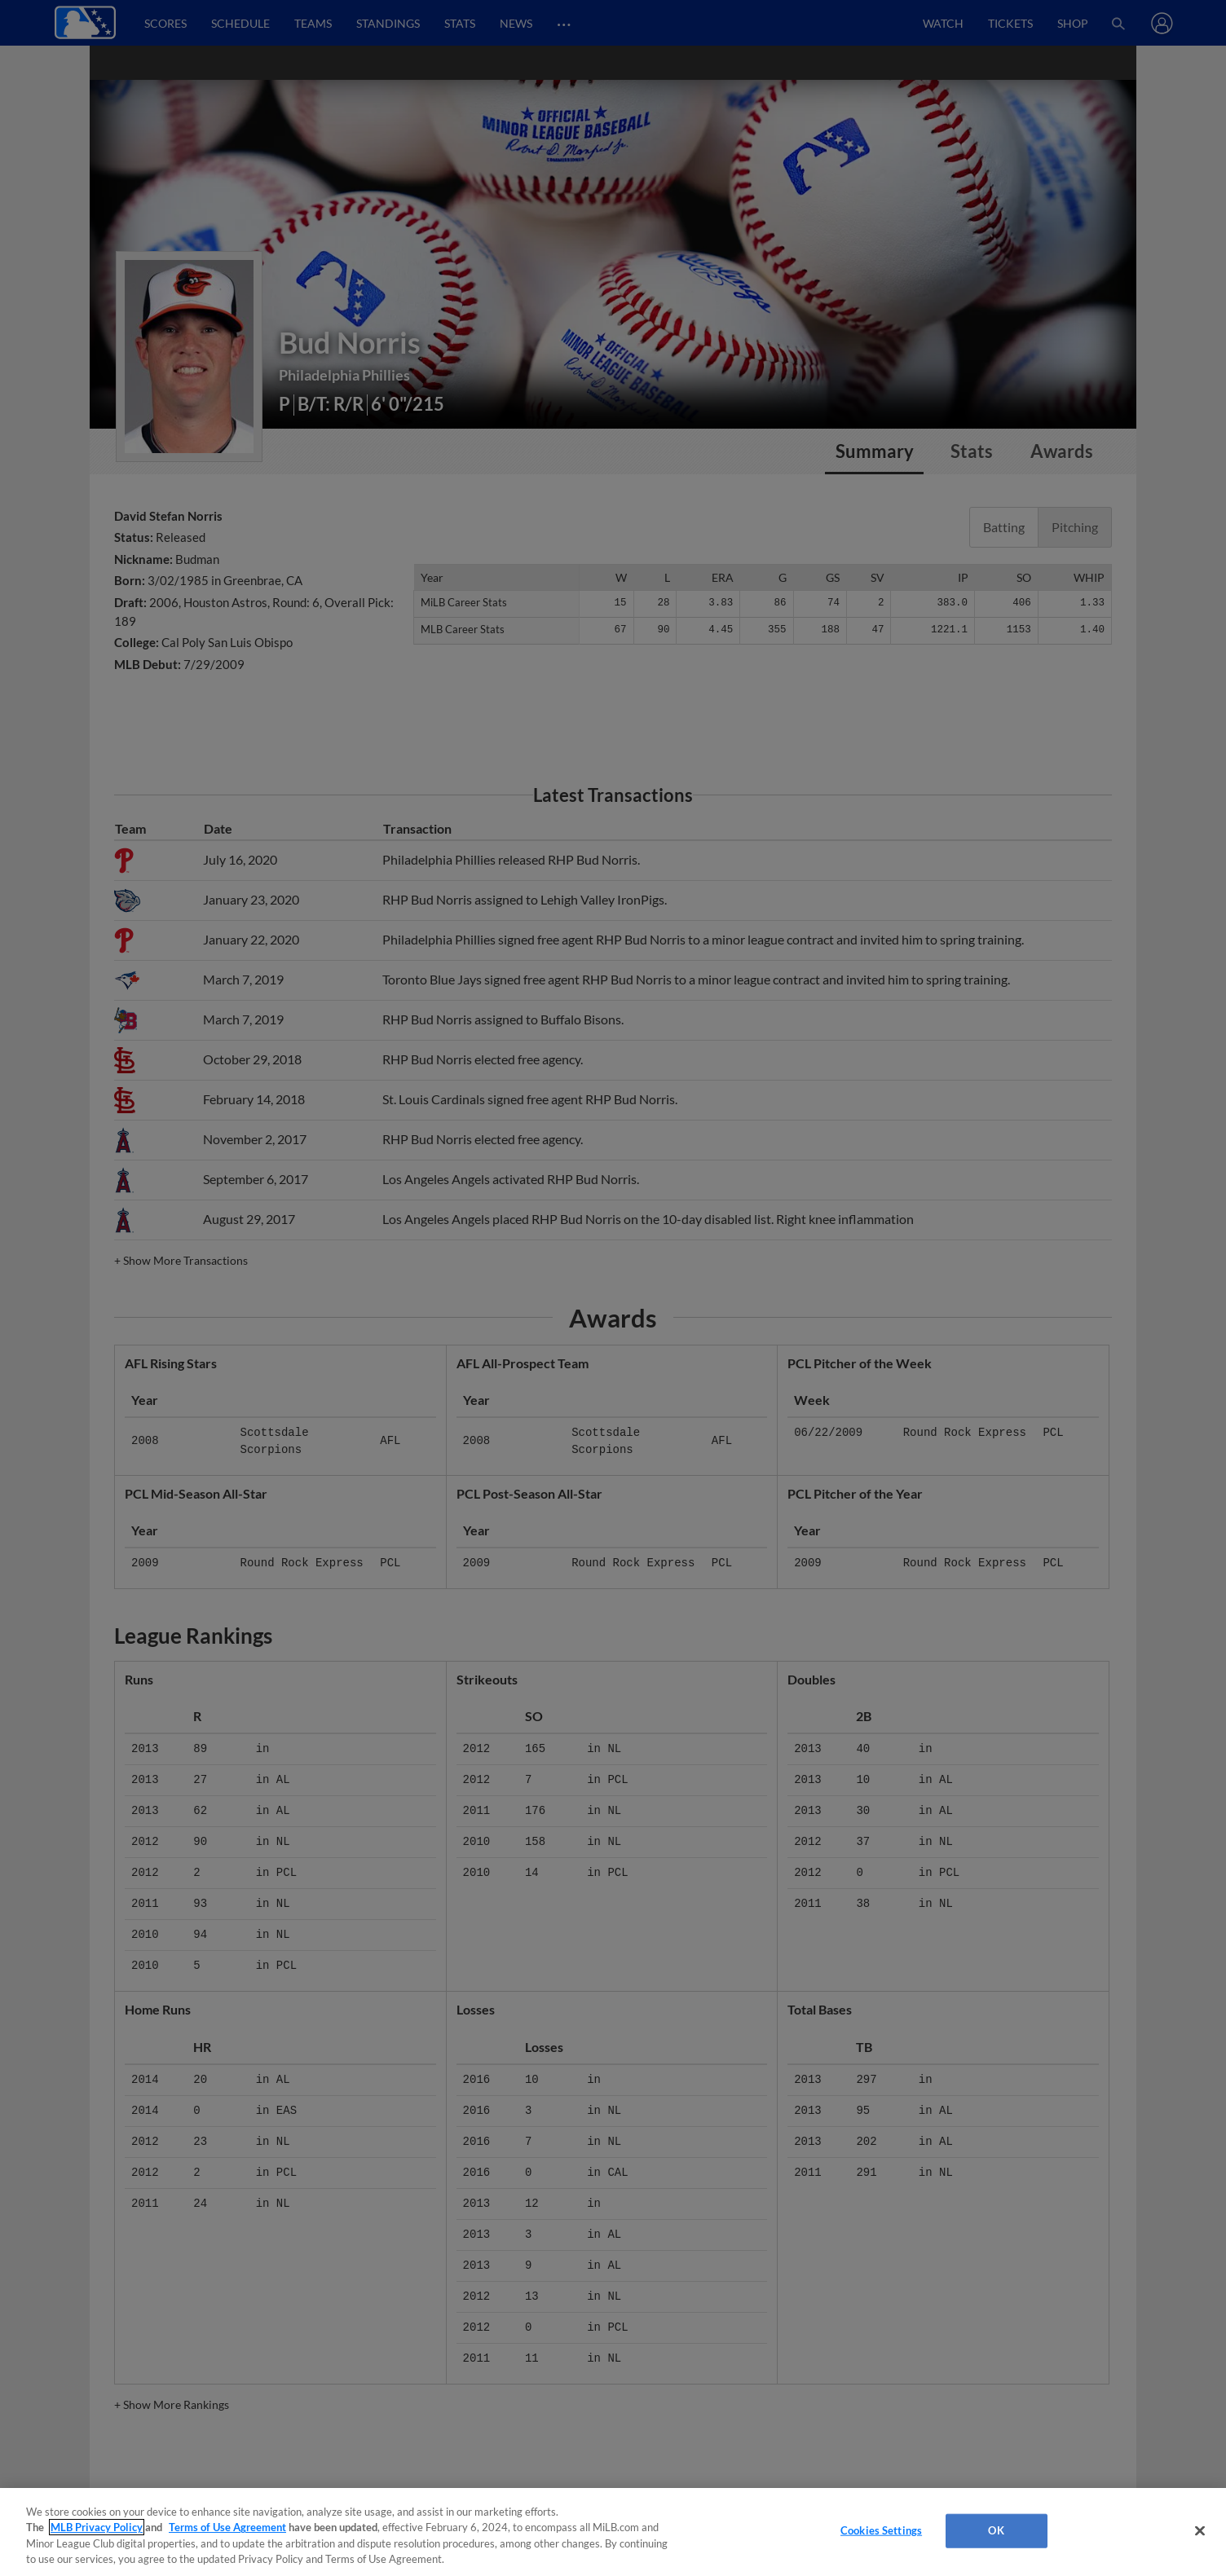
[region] (613, 2532)
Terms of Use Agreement (227, 2527)
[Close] (1200, 2530)
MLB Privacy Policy (97, 2527)
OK (995, 2530)
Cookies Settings (881, 2530)
